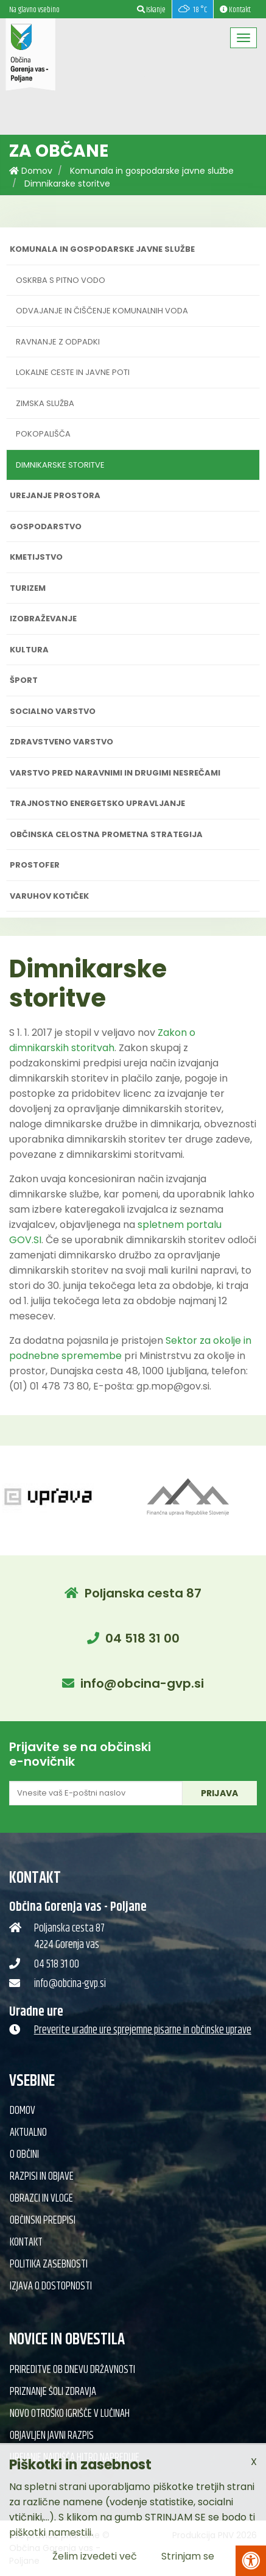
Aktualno (28, 2132)
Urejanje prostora (55, 495)
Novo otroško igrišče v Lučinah (70, 2413)
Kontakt (26, 2242)
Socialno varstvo (53, 711)
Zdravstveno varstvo (61, 741)
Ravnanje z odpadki (58, 342)
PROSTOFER (35, 865)
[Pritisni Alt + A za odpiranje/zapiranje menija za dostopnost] (251, 2561)
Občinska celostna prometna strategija (106, 834)
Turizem (28, 588)
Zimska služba (45, 403)
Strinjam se (187, 2556)
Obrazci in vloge (41, 2198)
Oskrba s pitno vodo (60, 280)
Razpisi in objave (42, 2176)
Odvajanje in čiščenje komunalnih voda (102, 310)
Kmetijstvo (36, 557)
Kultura (29, 649)
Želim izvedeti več (94, 2556)
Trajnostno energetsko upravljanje (97, 803)
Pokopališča (43, 434)
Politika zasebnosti (49, 2264)
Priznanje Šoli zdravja (53, 2391)
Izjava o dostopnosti (51, 2286)
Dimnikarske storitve (67, 183)
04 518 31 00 (142, 1638)
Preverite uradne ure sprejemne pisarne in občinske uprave (142, 2030)
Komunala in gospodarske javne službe (152, 171)
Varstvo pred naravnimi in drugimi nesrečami (115, 773)
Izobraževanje (43, 618)
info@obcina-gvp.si (142, 1683)
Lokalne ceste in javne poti (73, 372)
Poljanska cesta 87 (143, 1593)
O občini (24, 2154)
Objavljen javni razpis (52, 2435)
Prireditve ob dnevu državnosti (72, 2369)
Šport (24, 680)
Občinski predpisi (42, 2220)
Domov (30, 171)
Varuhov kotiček (49, 896)
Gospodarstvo (46, 526)
